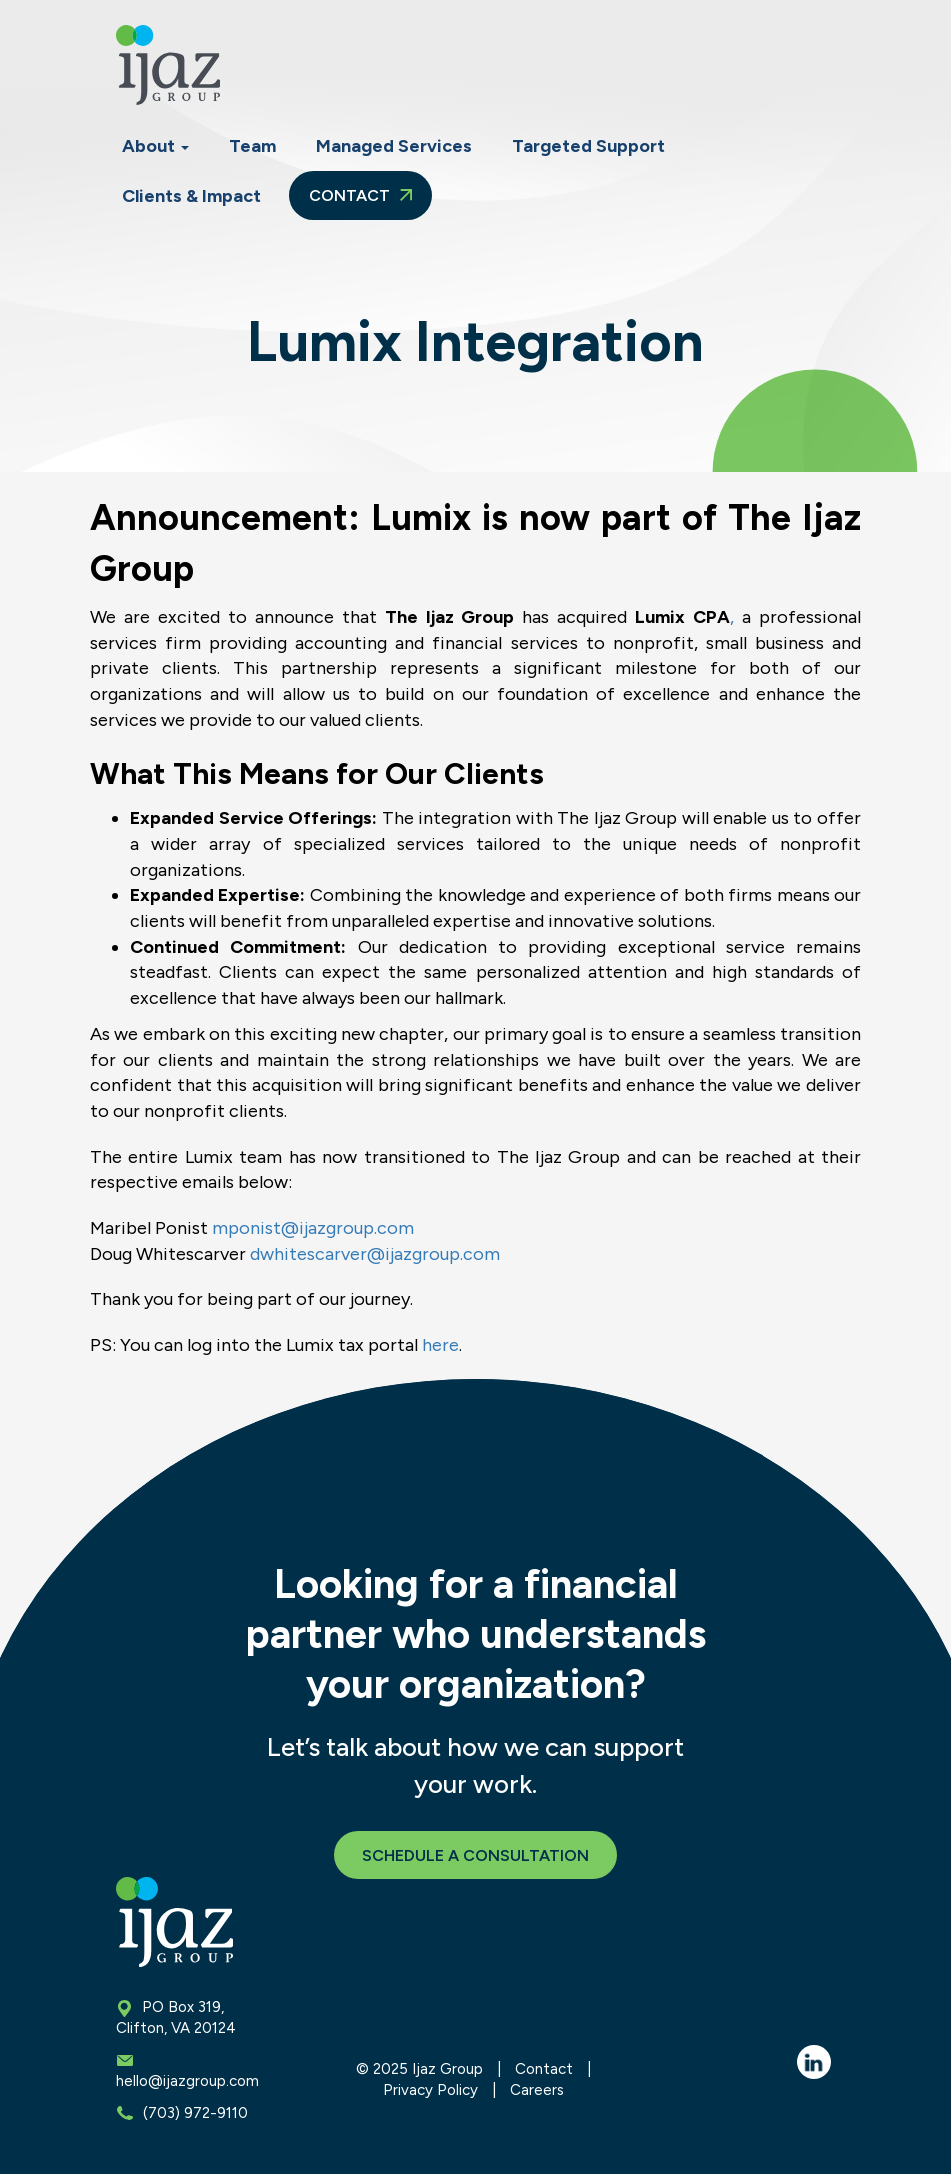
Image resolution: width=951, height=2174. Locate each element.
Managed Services (394, 146)
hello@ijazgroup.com (187, 2081)
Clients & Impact (191, 196)
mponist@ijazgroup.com (313, 1228)
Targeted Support (588, 146)
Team (252, 146)
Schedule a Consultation (475, 1855)
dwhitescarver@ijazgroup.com (375, 1254)
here (440, 1345)
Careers (537, 2090)
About (155, 146)
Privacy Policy (430, 2090)
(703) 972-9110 (195, 2113)
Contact (360, 195)
